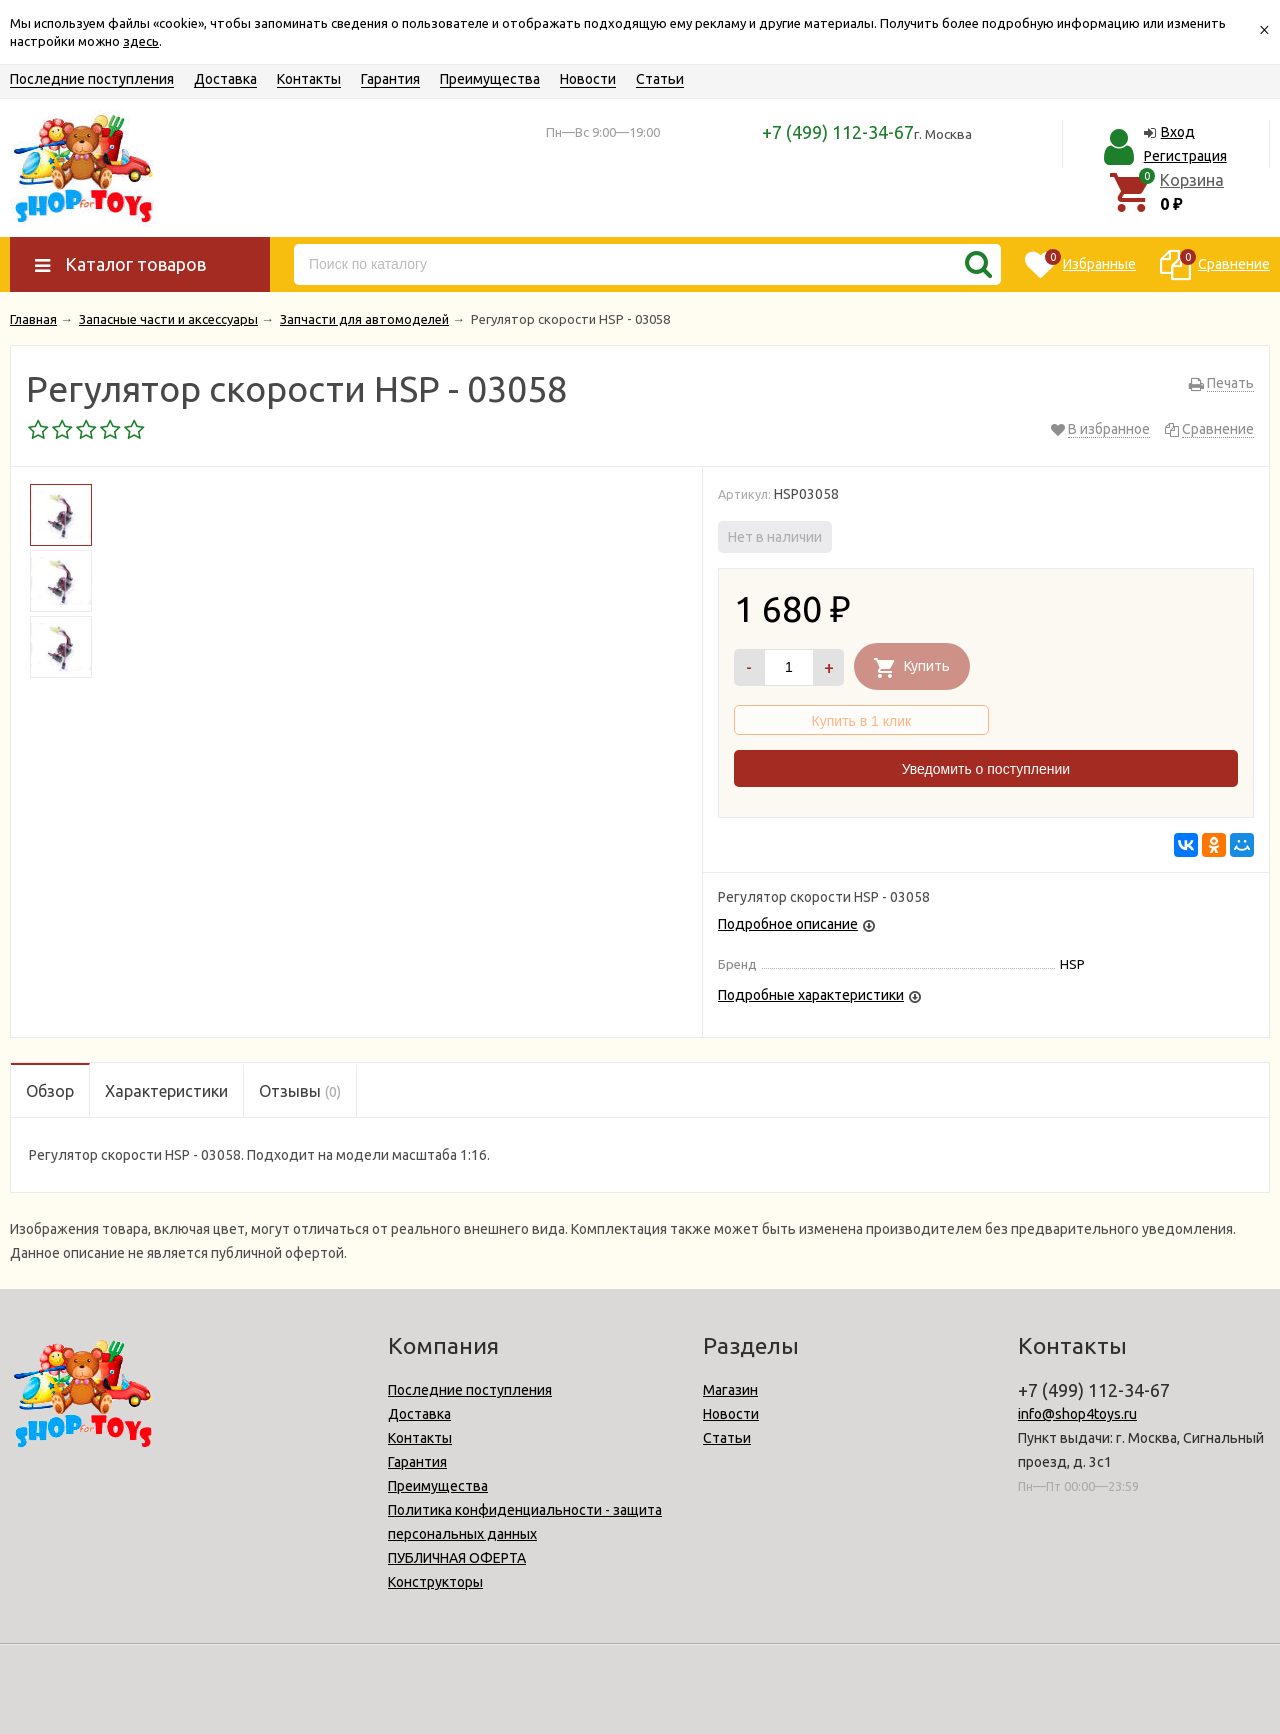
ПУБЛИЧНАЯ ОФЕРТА (457, 1558)
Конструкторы (435, 1582)
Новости (588, 79)
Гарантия (390, 79)
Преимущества (490, 79)
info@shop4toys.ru (1077, 1414)
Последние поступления (92, 79)
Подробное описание (788, 924)
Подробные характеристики (811, 995)
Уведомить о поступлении (986, 769)
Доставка (225, 79)
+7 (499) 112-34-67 (838, 132)
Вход (1178, 132)
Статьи (660, 79)
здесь (141, 41)
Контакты (309, 79)
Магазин (730, 1390)
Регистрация (1185, 156)
